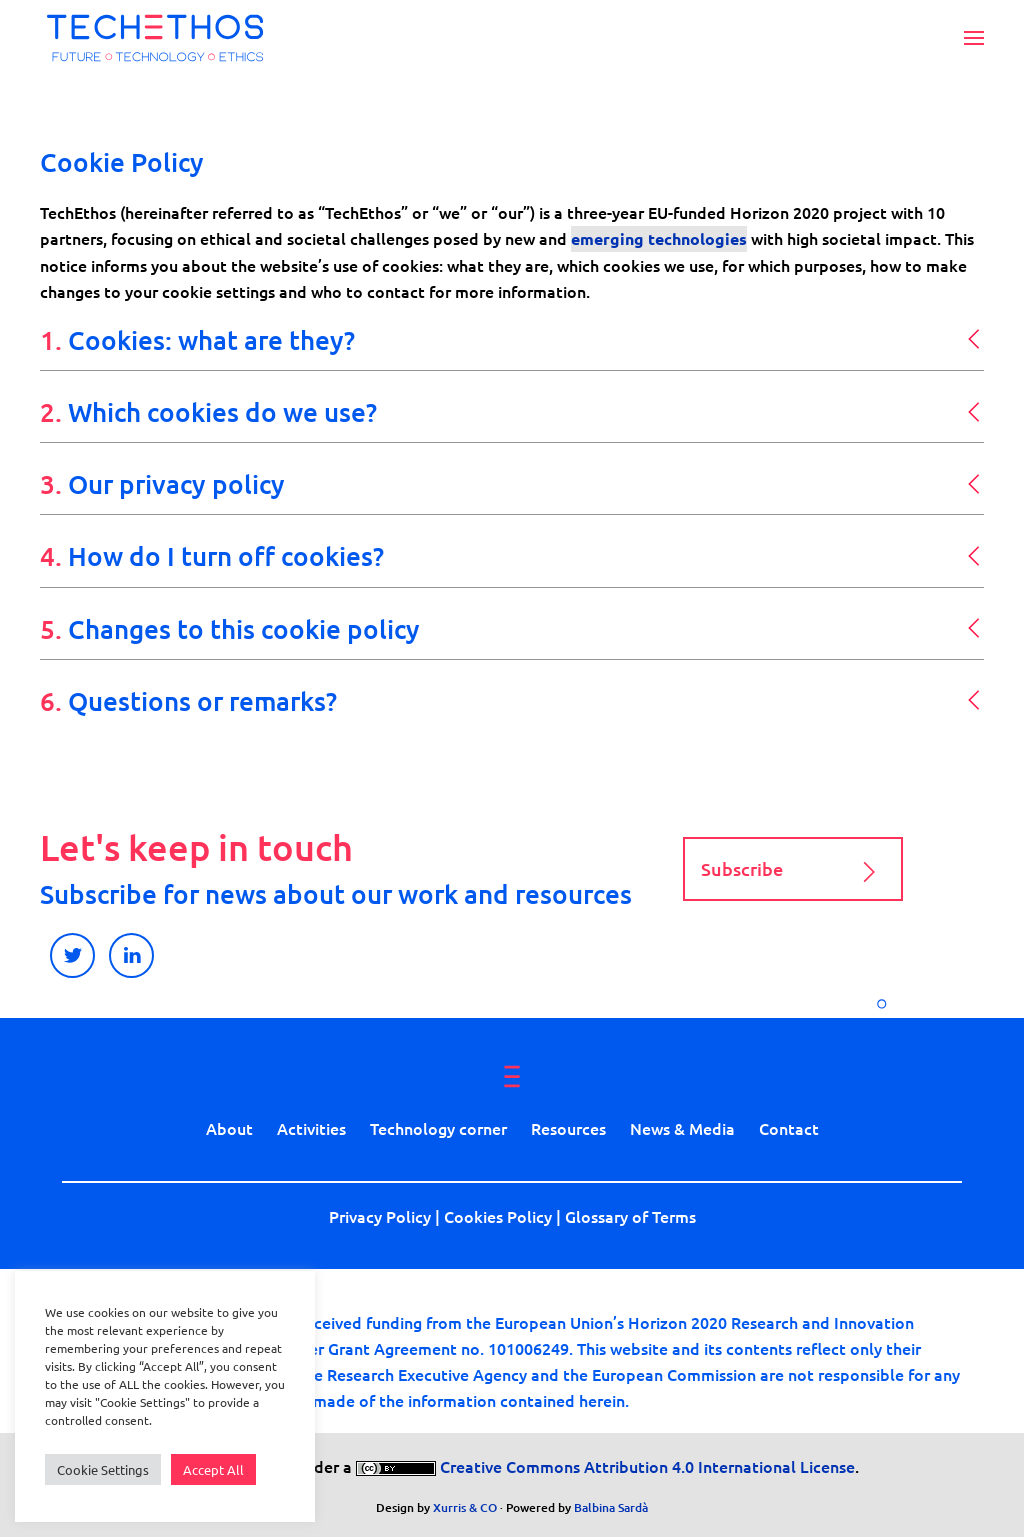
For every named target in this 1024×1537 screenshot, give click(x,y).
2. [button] (208, 411)
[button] (974, 37)
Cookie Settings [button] (103, 1469)
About (229, 1128)
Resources (568, 1128)
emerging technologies (659, 238)
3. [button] (162, 483)
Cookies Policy (498, 1216)
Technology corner (438, 1128)
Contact (789, 1128)
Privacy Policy (380, 1216)
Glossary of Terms (630, 1216)
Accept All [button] (213, 1469)
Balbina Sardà (611, 1507)
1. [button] (197, 339)
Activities (311, 1128)
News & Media (682, 1128)
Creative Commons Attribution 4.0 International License (645, 1466)
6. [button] (188, 700)
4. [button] (212, 555)
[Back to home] (155, 37)
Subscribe (793, 872)
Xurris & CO (465, 1507)
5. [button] (230, 628)
